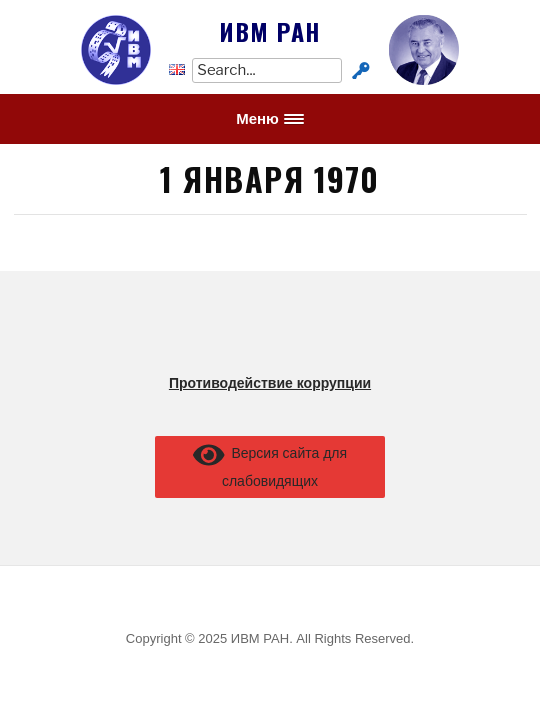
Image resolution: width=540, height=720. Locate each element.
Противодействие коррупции (270, 383)
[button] (270, 119)
